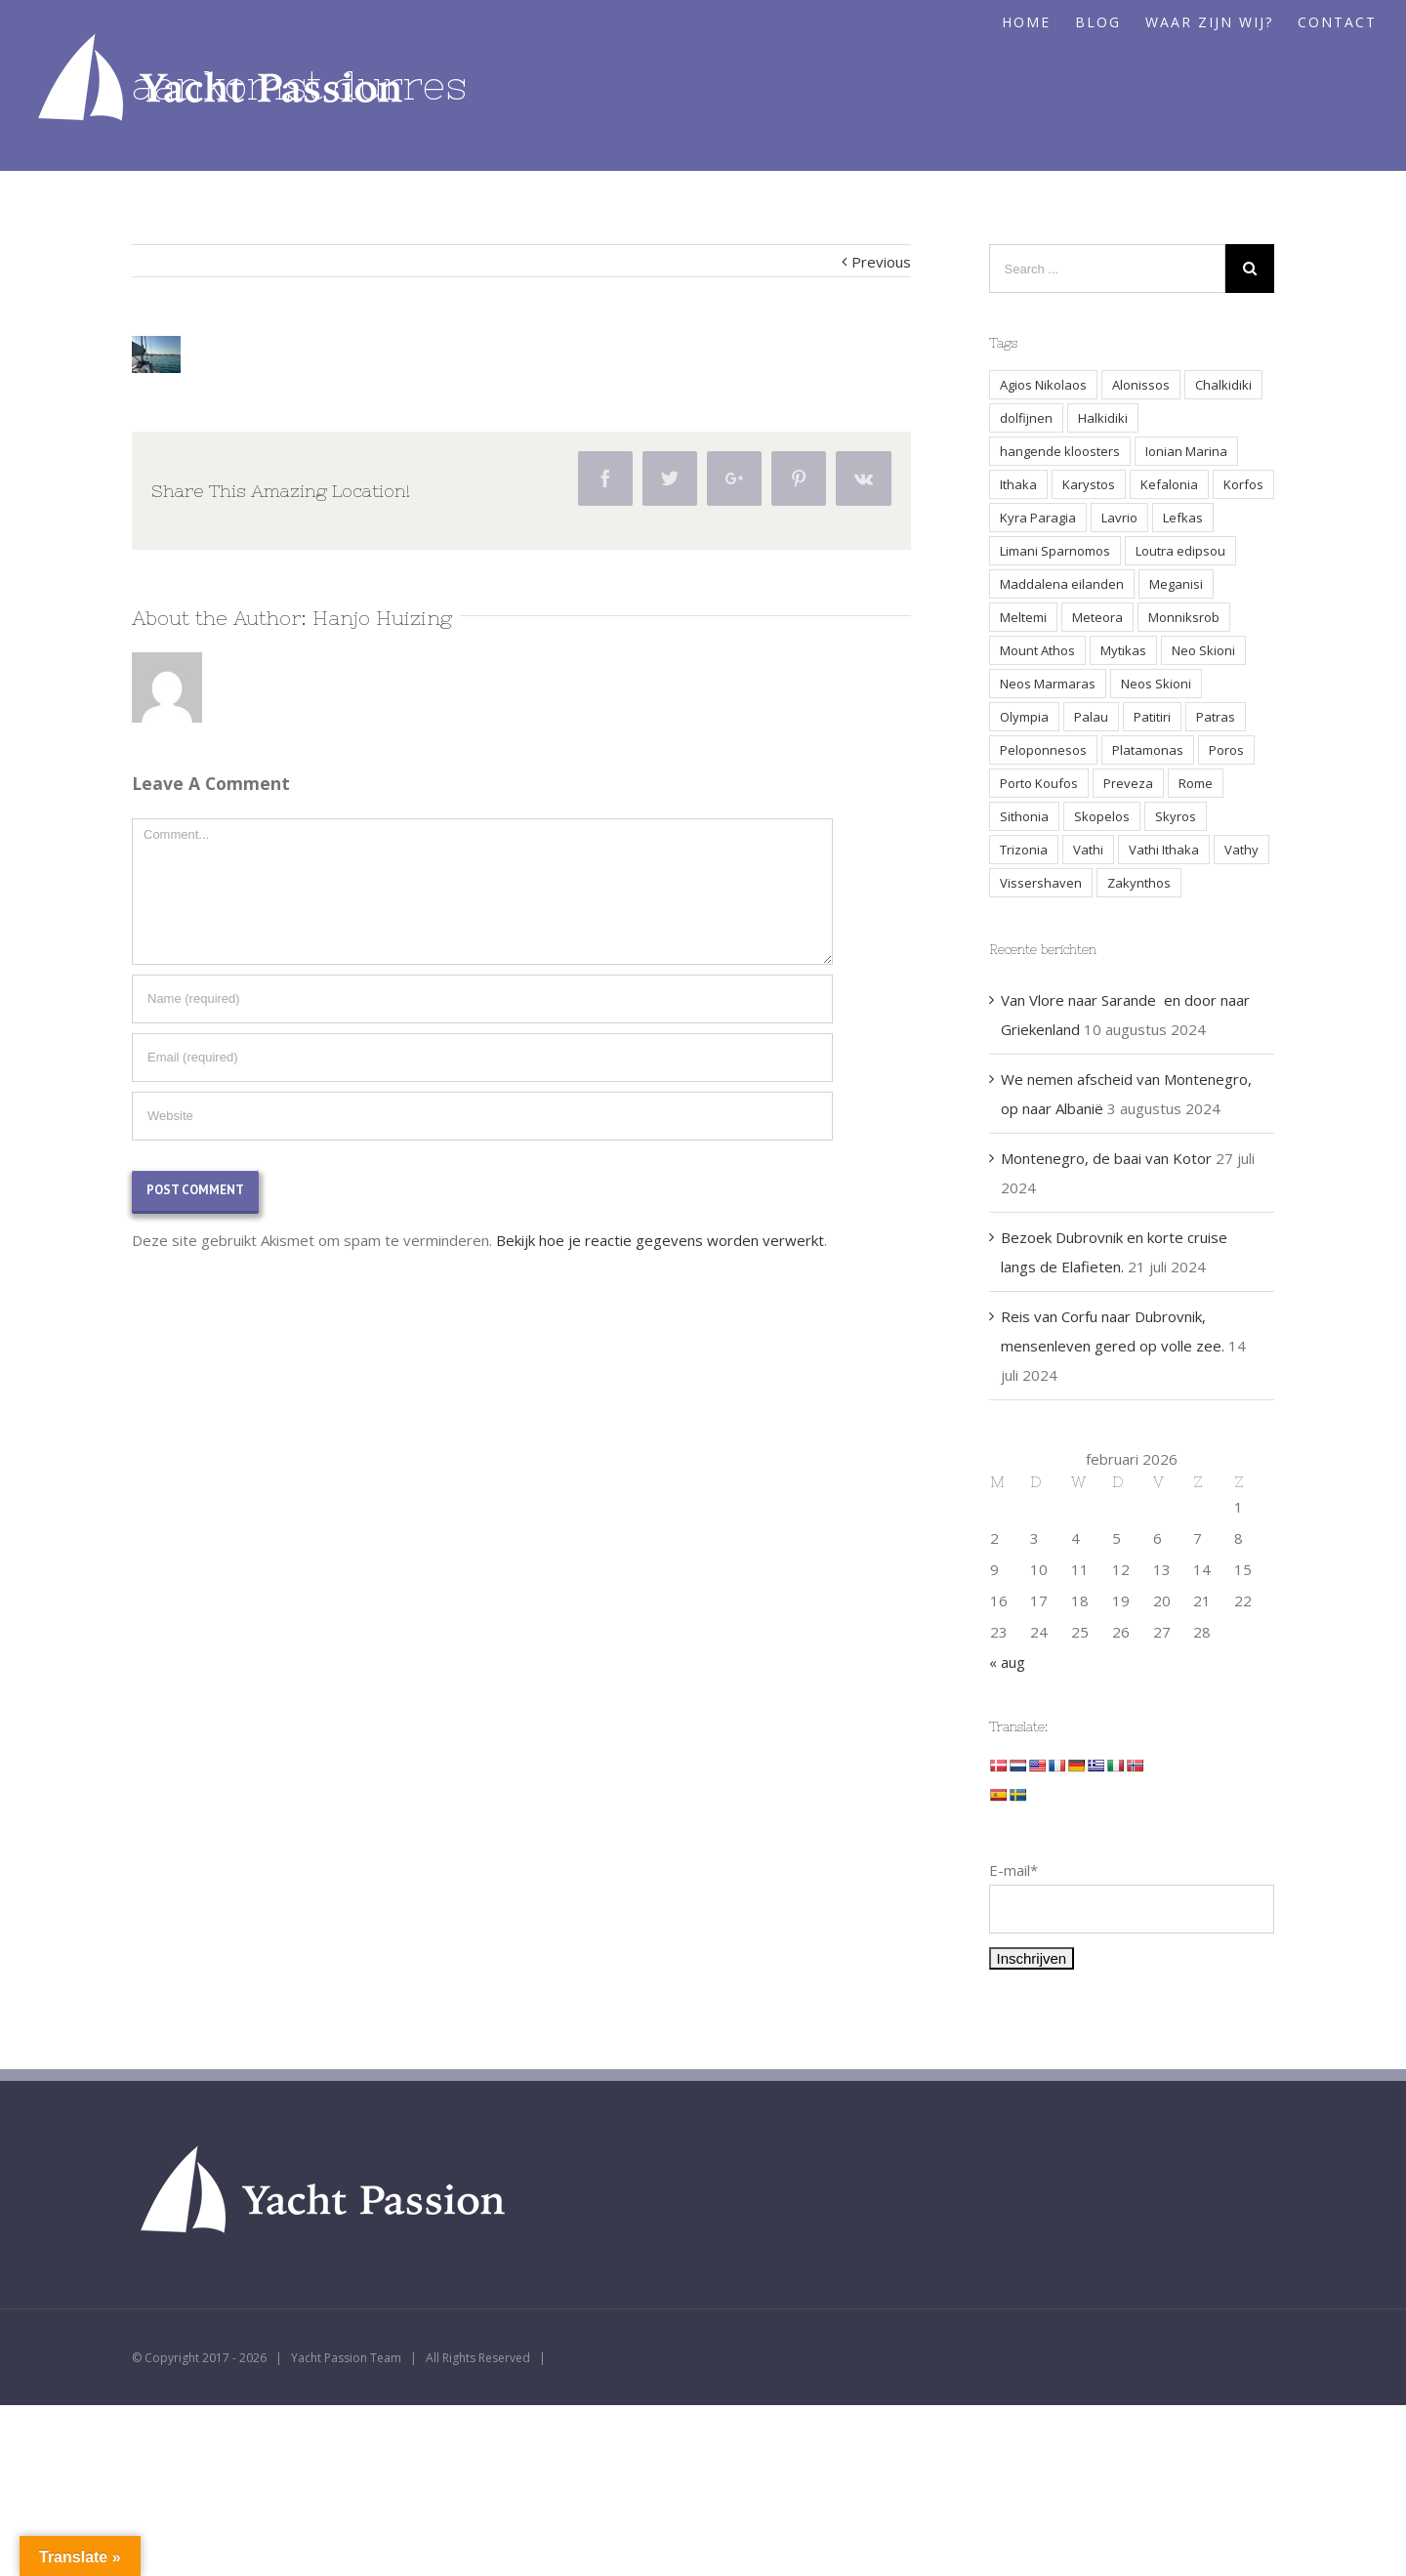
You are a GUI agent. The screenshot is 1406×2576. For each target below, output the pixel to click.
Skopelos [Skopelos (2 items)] (1102, 816)
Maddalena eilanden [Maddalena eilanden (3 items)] (1062, 584)
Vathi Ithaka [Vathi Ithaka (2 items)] (1164, 849)
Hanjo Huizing (382, 617)
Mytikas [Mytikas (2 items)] (1123, 650)
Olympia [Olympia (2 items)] (1024, 717)
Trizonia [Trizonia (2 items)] (1024, 849)
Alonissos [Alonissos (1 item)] (1141, 385)
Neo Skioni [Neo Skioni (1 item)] (1203, 650)
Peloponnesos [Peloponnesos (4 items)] (1043, 750)
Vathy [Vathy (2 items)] (1241, 849)
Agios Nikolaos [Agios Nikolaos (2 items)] (1043, 385)
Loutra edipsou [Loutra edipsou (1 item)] (1180, 551)
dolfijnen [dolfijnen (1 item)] (1026, 418)
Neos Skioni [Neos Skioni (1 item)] (1156, 683)
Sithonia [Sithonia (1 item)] (1024, 816)
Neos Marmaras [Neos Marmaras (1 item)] (1048, 683)
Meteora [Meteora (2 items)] (1097, 617)
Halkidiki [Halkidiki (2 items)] (1103, 418)
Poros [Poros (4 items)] (1226, 750)
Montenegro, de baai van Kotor (1106, 1158)
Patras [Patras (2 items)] (1215, 717)
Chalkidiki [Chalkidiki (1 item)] (1223, 385)
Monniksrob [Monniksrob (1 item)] (1184, 617)
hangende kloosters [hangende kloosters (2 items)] (1060, 451)
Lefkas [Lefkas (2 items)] (1183, 517)
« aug (1007, 1662)
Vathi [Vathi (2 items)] (1088, 849)
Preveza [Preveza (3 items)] (1128, 783)
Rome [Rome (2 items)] (1196, 783)
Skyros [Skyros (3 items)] (1175, 816)
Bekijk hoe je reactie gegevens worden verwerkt (660, 1240)
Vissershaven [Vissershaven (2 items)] (1041, 883)
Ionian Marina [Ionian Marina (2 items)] (1186, 451)
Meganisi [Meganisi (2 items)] (1176, 584)
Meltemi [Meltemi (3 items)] (1023, 617)
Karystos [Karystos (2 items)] (1088, 484)
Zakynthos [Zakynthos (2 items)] (1139, 883)
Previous (881, 261)
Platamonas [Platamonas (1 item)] (1147, 750)
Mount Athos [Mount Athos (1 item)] (1037, 650)
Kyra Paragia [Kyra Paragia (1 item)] (1038, 517)
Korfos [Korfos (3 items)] (1243, 484)
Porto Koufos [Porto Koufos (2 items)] (1039, 783)
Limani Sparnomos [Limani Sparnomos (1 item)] (1055, 551)
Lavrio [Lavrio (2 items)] (1119, 517)
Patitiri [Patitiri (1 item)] (1152, 717)
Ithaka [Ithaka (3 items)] (1018, 484)
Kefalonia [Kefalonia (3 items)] (1169, 484)
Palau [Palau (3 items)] (1091, 717)
